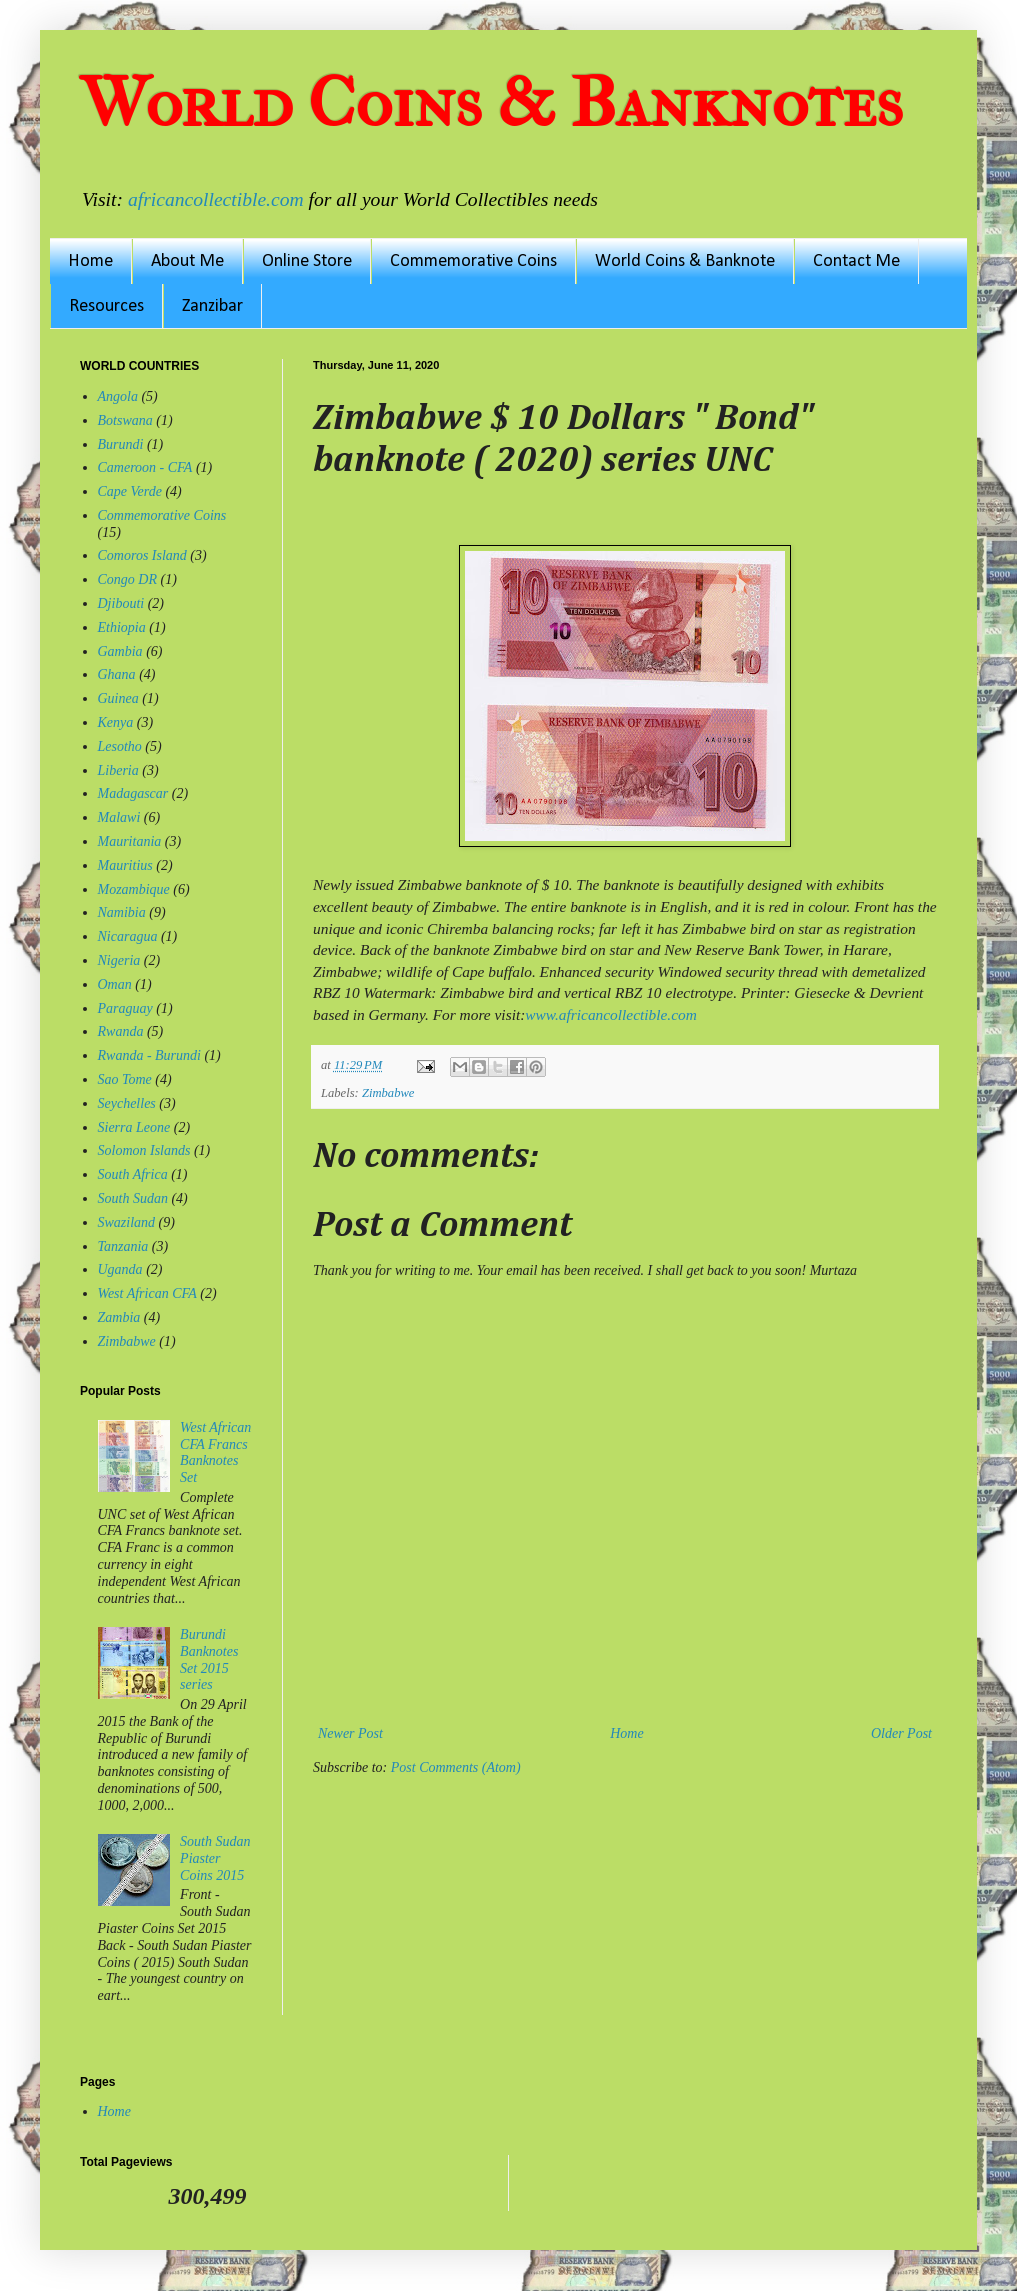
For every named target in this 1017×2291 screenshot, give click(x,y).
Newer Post (350, 1733)
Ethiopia (122, 627)
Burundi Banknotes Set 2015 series (209, 1659)
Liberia (118, 770)
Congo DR (128, 579)
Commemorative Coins (473, 261)
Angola (118, 396)
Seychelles (127, 1103)
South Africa (133, 1174)
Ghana (117, 674)
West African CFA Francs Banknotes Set (215, 1452)
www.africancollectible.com (611, 1014)
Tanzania (123, 1246)
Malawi (119, 817)
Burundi (121, 444)
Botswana (125, 420)
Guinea (118, 698)
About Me (187, 261)
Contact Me (856, 261)
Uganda (120, 1269)
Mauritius (125, 865)
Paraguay (125, 1008)
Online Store (307, 261)
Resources (106, 306)
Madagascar (133, 793)
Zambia (119, 1317)
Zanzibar (212, 306)
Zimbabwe (388, 1093)
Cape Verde (130, 491)
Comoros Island (142, 555)
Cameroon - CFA (145, 467)
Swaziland (127, 1222)
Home (90, 261)
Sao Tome (125, 1079)
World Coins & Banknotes (491, 103)
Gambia (120, 651)
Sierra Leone (134, 1127)
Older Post (901, 1733)
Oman (115, 984)
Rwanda (121, 1031)
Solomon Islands (144, 1150)
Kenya (116, 722)
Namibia (122, 912)
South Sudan (133, 1198)
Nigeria (119, 960)
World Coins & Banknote (685, 261)
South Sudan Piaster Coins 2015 (215, 1858)
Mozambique (134, 889)
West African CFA (147, 1293)
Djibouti (121, 603)
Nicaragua (128, 936)
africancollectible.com (216, 199)
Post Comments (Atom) (456, 1767)
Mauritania (130, 841)
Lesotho (120, 746)
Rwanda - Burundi (149, 1055)
